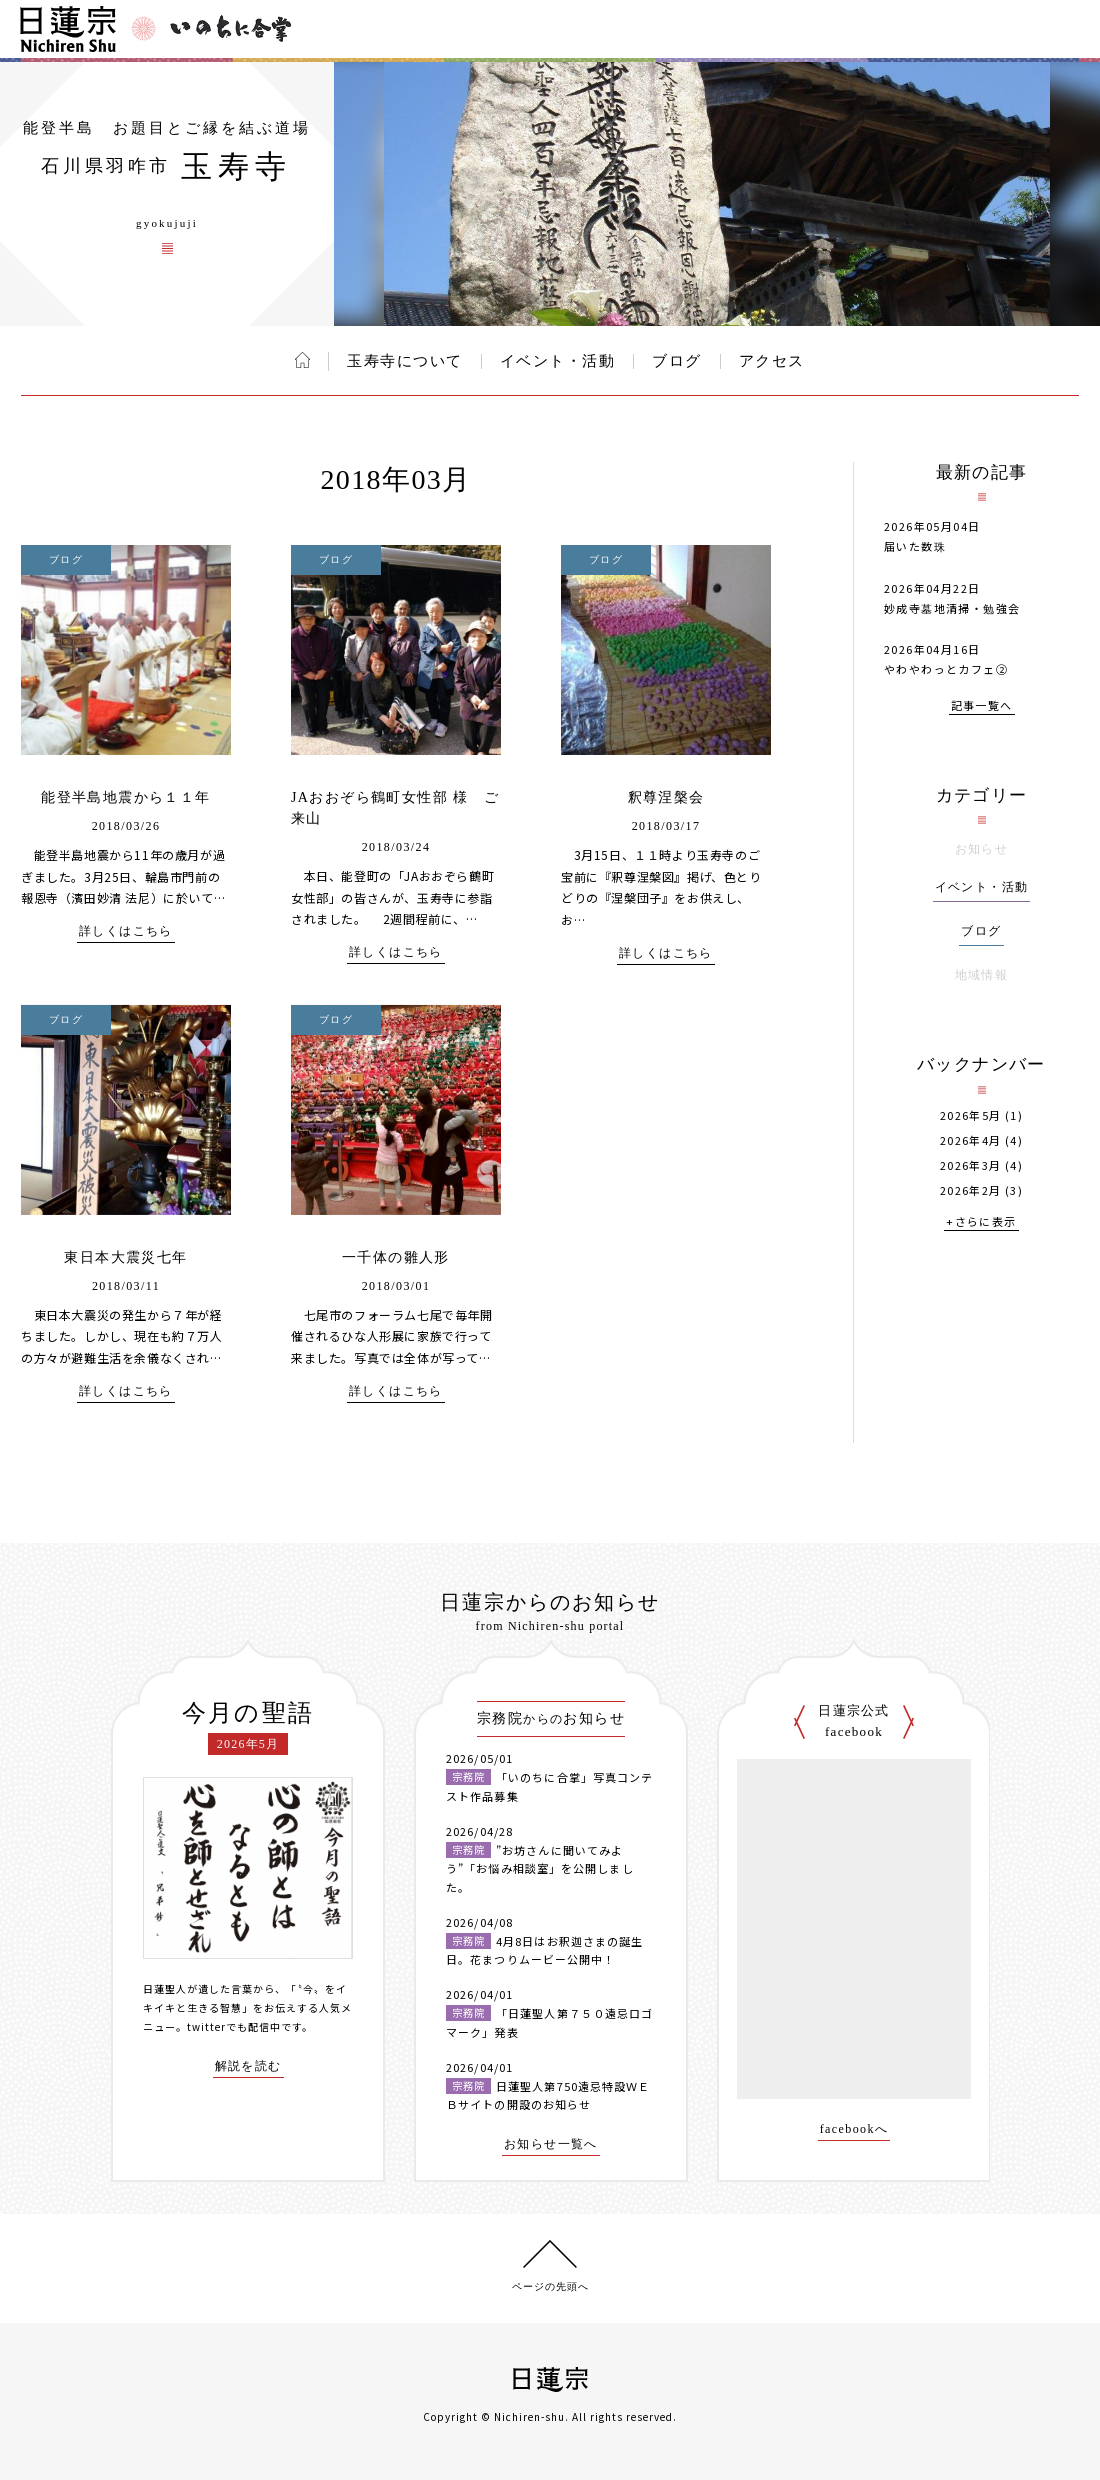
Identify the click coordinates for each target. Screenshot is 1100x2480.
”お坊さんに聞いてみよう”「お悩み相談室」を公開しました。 (540, 1868)
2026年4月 (971, 1140)
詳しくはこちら (126, 931)
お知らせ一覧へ (551, 2144)
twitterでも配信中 (234, 2026)
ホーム (302, 360)
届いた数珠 (915, 546)
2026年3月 (971, 1165)
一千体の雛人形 (396, 1257)
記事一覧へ (982, 706)
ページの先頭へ (550, 2286)
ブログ (677, 361)
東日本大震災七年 (125, 1257)
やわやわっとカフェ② (946, 669)
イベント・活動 (558, 361)
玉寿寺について (405, 361)
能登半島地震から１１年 (125, 797)
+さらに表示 (981, 1222)
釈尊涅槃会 (666, 797)
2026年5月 (971, 1115)
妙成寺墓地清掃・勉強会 (952, 608)
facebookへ (854, 2129)
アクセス (772, 361)
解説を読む (248, 2066)
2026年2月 (971, 1190)
